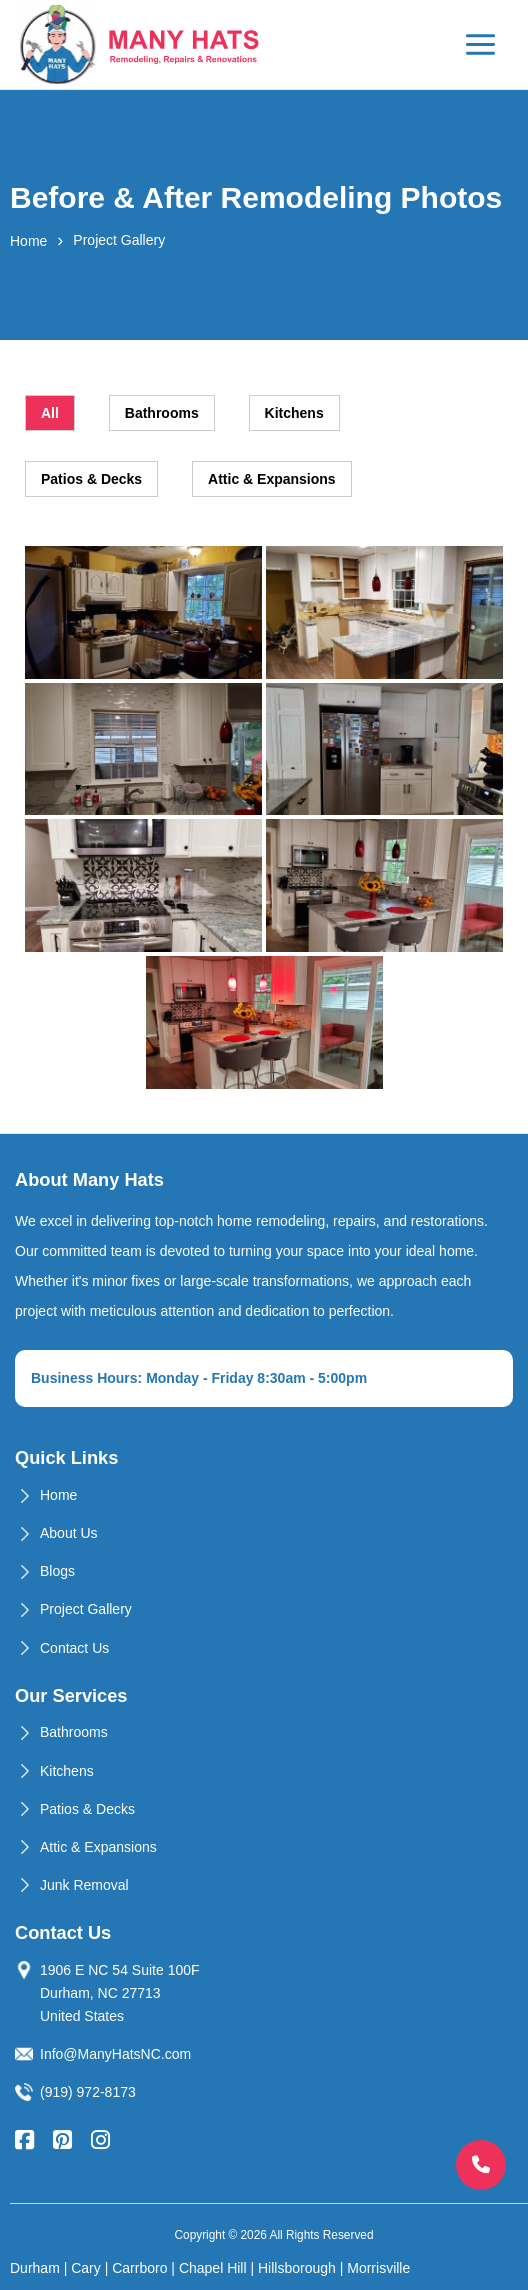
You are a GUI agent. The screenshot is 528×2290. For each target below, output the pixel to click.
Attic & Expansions (98, 1847)
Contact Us (74, 1648)
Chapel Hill (213, 2268)
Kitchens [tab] (294, 413)
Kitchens (67, 1771)
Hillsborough (297, 2268)
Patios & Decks (87, 1809)
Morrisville (378, 2268)
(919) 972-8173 (88, 2092)
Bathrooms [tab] (162, 413)
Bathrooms (74, 1732)
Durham (35, 2268)
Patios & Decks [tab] (91, 479)
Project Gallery (86, 1609)
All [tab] (50, 413)
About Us (69, 1533)
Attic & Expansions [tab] (272, 479)
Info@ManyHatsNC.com (115, 2054)
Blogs (57, 1571)
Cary (86, 2268)
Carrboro (139, 2268)
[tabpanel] (264, 817)
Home (28, 241)
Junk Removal (84, 1885)
